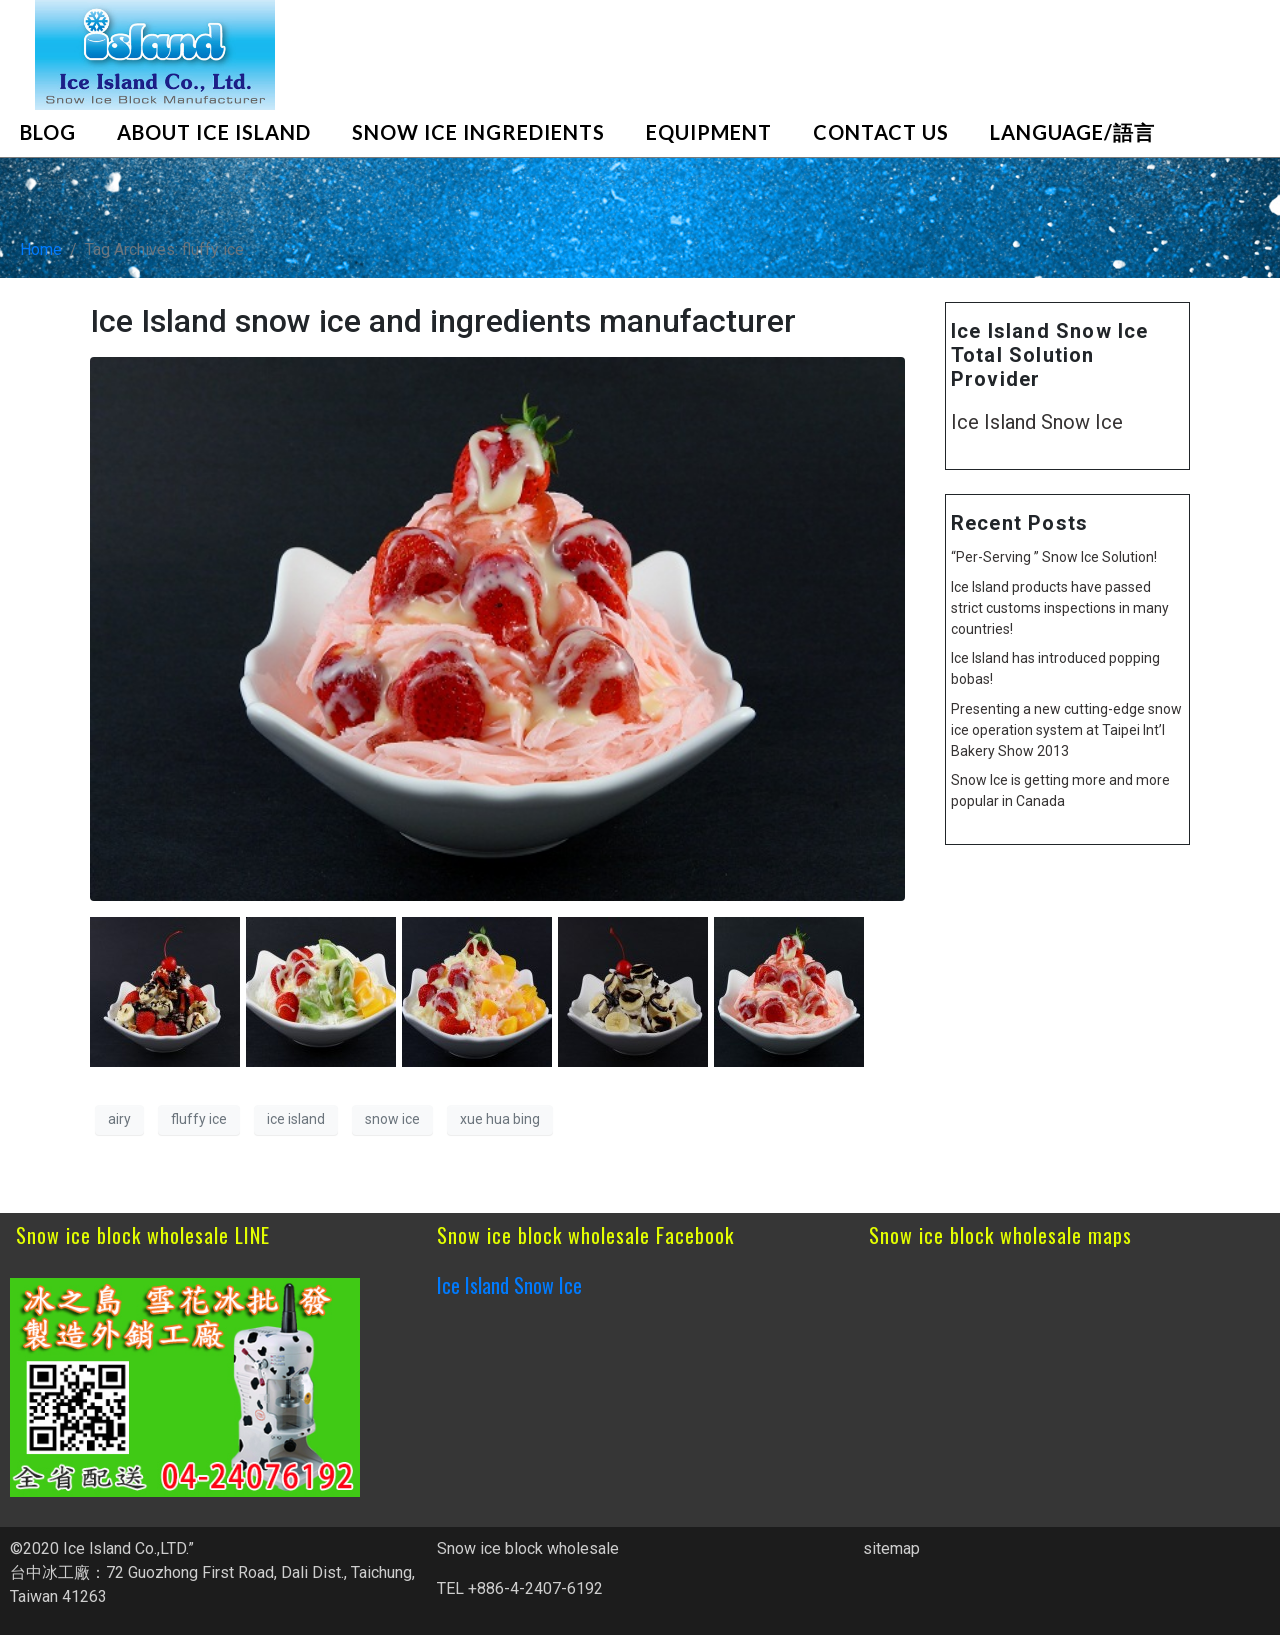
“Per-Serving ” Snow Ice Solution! (1054, 557)
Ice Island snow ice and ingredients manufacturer (443, 321)
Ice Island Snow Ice (1037, 422)
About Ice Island (214, 132)
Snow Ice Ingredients (478, 132)
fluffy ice (199, 1119)
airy (119, 1119)
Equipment (709, 132)
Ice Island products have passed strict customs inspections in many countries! (1060, 608)
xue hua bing (500, 1119)
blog (48, 132)
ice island (296, 1119)
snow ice (392, 1119)
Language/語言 (1072, 132)
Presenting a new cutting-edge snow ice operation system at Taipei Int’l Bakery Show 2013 (1066, 730)
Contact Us (881, 132)
